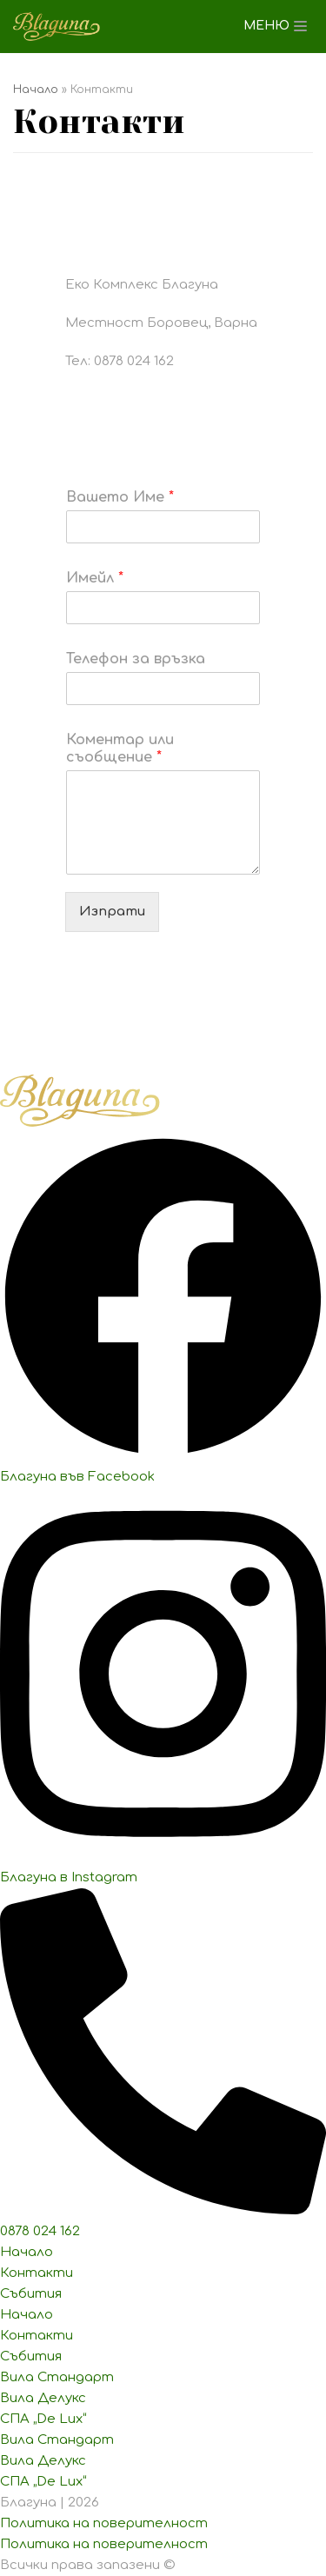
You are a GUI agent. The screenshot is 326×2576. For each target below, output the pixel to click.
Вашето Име (120, 497)
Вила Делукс (43, 2398)
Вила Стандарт (57, 2377)
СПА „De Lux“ (43, 2419)
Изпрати (112, 911)
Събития (31, 2293)
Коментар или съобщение (120, 749)
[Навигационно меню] (275, 26)
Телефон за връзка (135, 659)
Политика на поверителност (104, 2523)
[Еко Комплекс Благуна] (56, 26)
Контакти (36, 2273)
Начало (35, 89)
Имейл (94, 578)
